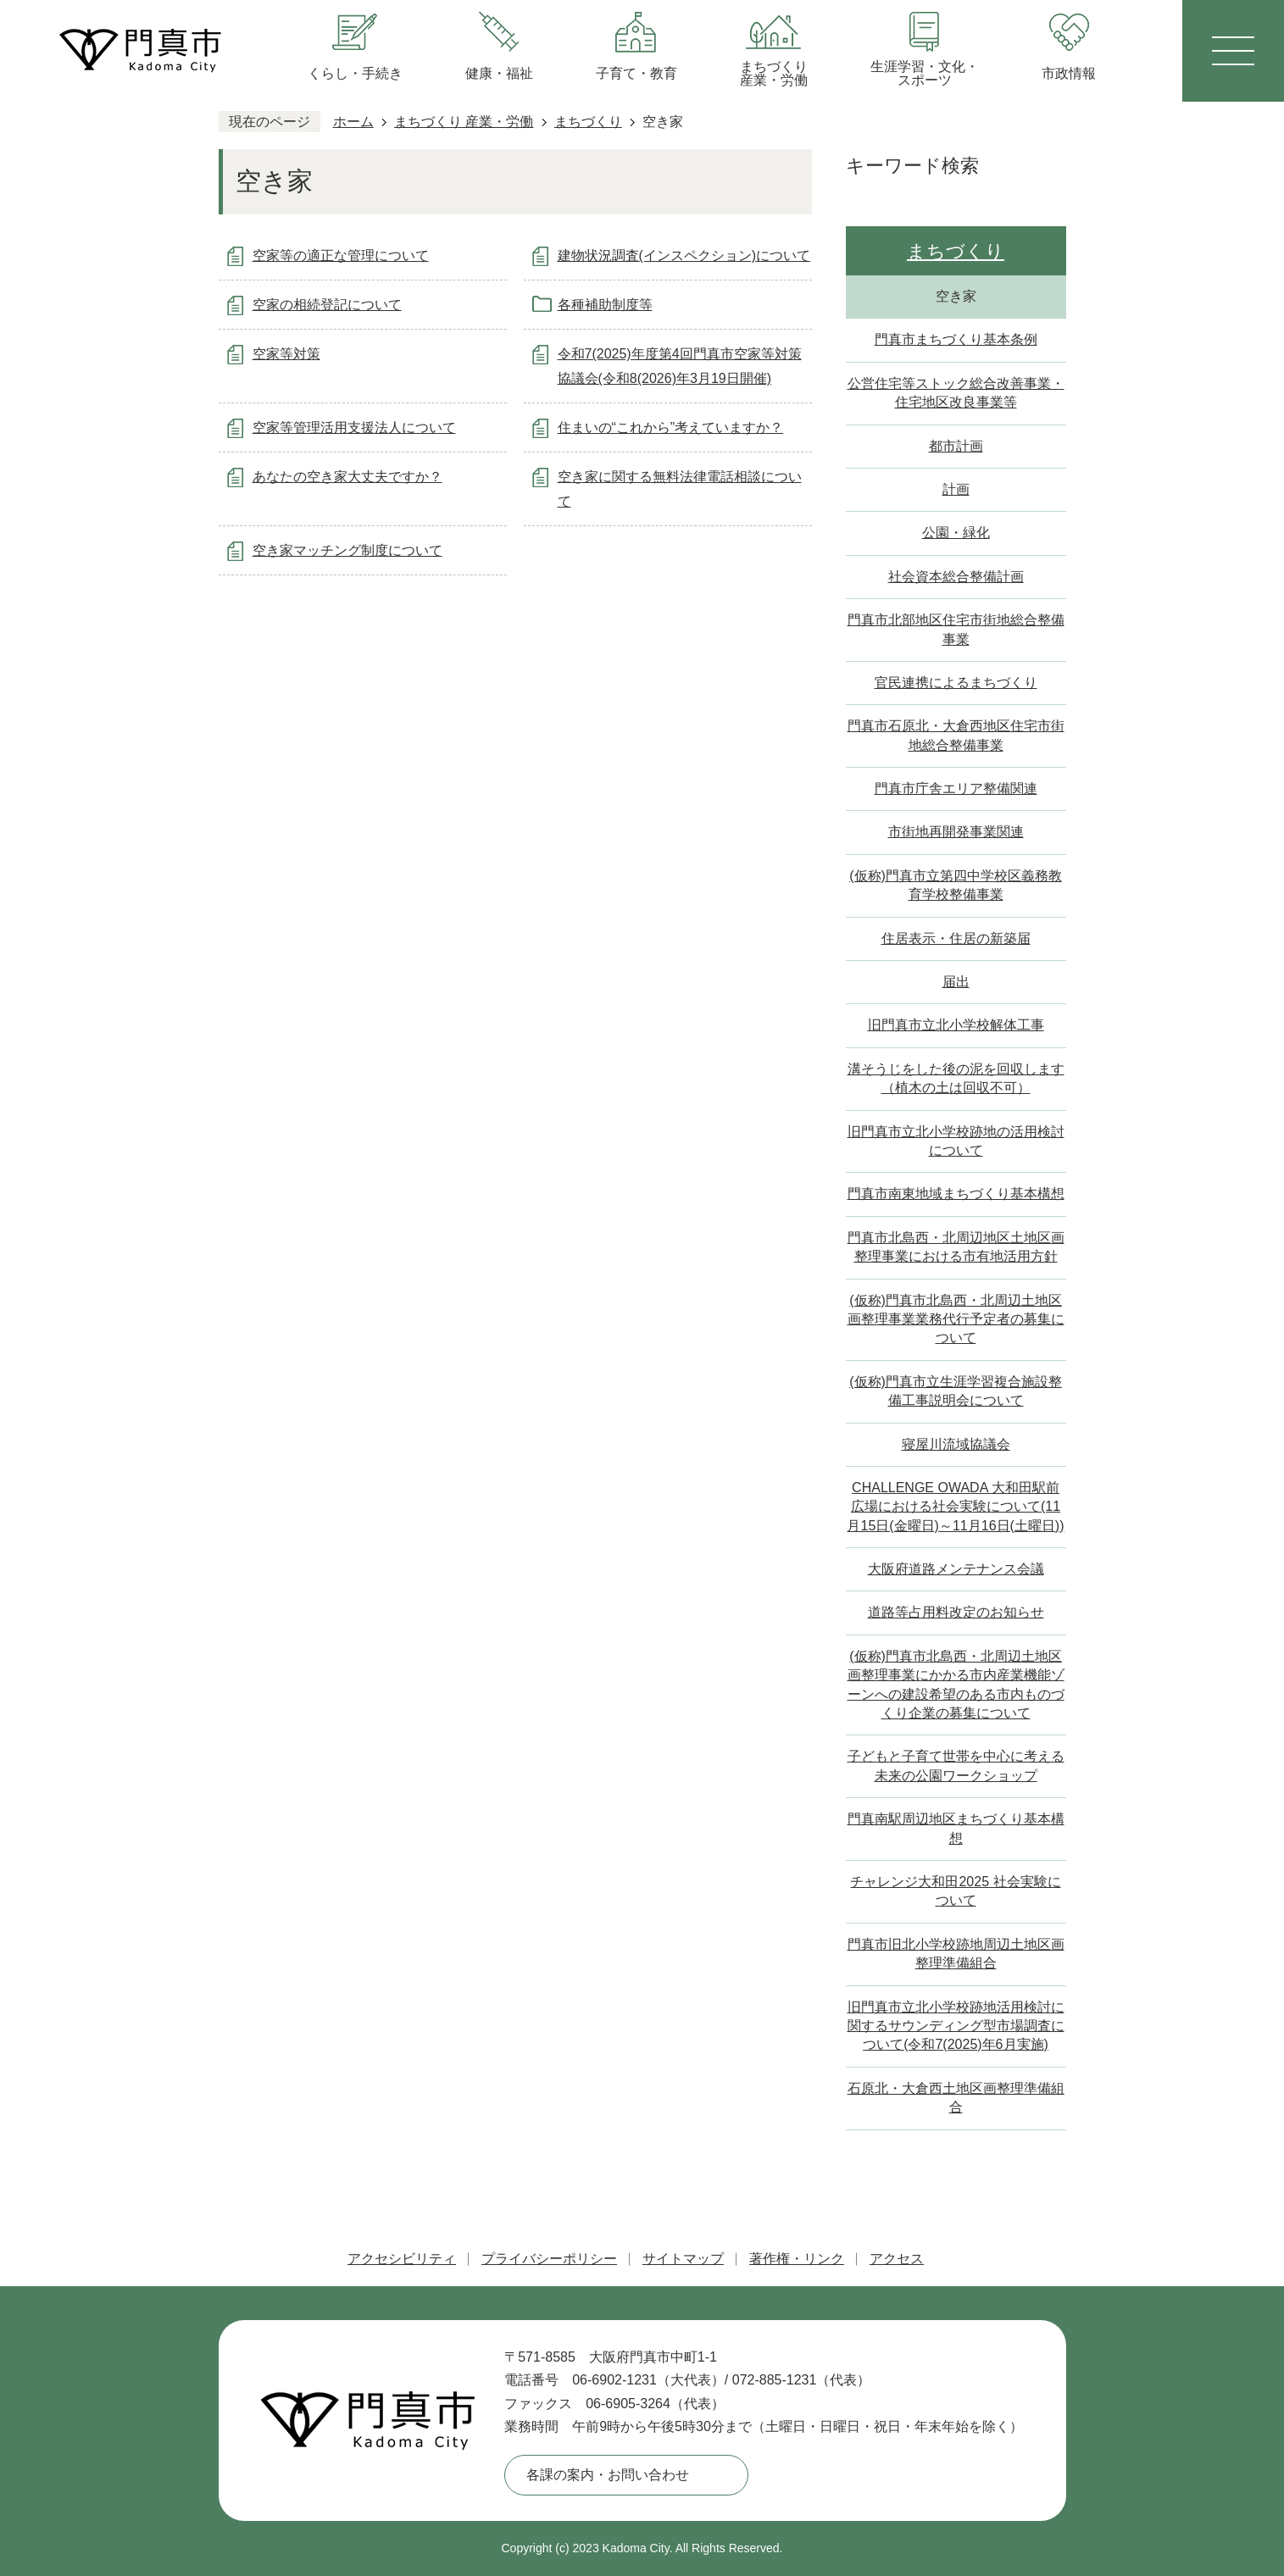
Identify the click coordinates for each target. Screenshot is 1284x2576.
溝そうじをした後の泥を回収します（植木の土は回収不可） (956, 1078)
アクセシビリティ (401, 2258)
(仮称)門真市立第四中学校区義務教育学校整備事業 (955, 885)
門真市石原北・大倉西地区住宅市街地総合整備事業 (956, 735)
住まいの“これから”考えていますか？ (671, 427)
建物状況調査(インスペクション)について (684, 255)
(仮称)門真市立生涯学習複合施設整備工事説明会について (955, 1390)
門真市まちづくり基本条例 (956, 339)
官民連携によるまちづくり (956, 682)
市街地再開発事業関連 (956, 831)
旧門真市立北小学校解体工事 (956, 1025)
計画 (956, 489)
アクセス (897, 2258)
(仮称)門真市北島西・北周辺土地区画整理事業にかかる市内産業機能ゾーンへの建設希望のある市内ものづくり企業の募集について (956, 1684)
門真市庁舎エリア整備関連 (956, 788)
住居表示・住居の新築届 (956, 938)
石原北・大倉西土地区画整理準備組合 (956, 2097)
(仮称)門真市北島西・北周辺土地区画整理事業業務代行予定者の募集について (956, 1319)
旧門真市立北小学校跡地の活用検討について (956, 1141)
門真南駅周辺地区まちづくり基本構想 (956, 1828)
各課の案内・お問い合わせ (607, 2475)
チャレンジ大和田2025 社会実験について (955, 1890)
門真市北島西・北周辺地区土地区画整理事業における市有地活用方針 (956, 1246)
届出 (956, 981)
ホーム (353, 121)
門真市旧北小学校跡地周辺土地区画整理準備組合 (956, 1953)
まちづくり (588, 121)
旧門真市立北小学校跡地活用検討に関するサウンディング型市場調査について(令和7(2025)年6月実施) (956, 2026)
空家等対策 (286, 354)
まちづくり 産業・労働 (463, 121)
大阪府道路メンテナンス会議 (956, 1569)
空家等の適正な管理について (341, 255)
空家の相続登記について (327, 304)
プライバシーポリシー (549, 2258)
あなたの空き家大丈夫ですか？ (347, 476)
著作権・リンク (796, 2258)
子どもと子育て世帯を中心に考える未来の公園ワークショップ (956, 1765)
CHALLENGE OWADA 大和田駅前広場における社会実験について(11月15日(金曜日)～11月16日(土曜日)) (955, 1506)
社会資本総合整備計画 (956, 576)
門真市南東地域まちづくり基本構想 (956, 1193)
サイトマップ (683, 2258)
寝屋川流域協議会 (956, 1444)
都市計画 (956, 446)
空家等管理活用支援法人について (354, 427)
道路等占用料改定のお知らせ (956, 1612)
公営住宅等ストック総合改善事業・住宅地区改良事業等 (956, 392)
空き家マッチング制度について (347, 550)
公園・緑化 (956, 532)
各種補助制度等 (605, 304)
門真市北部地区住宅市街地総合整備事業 (956, 629)
